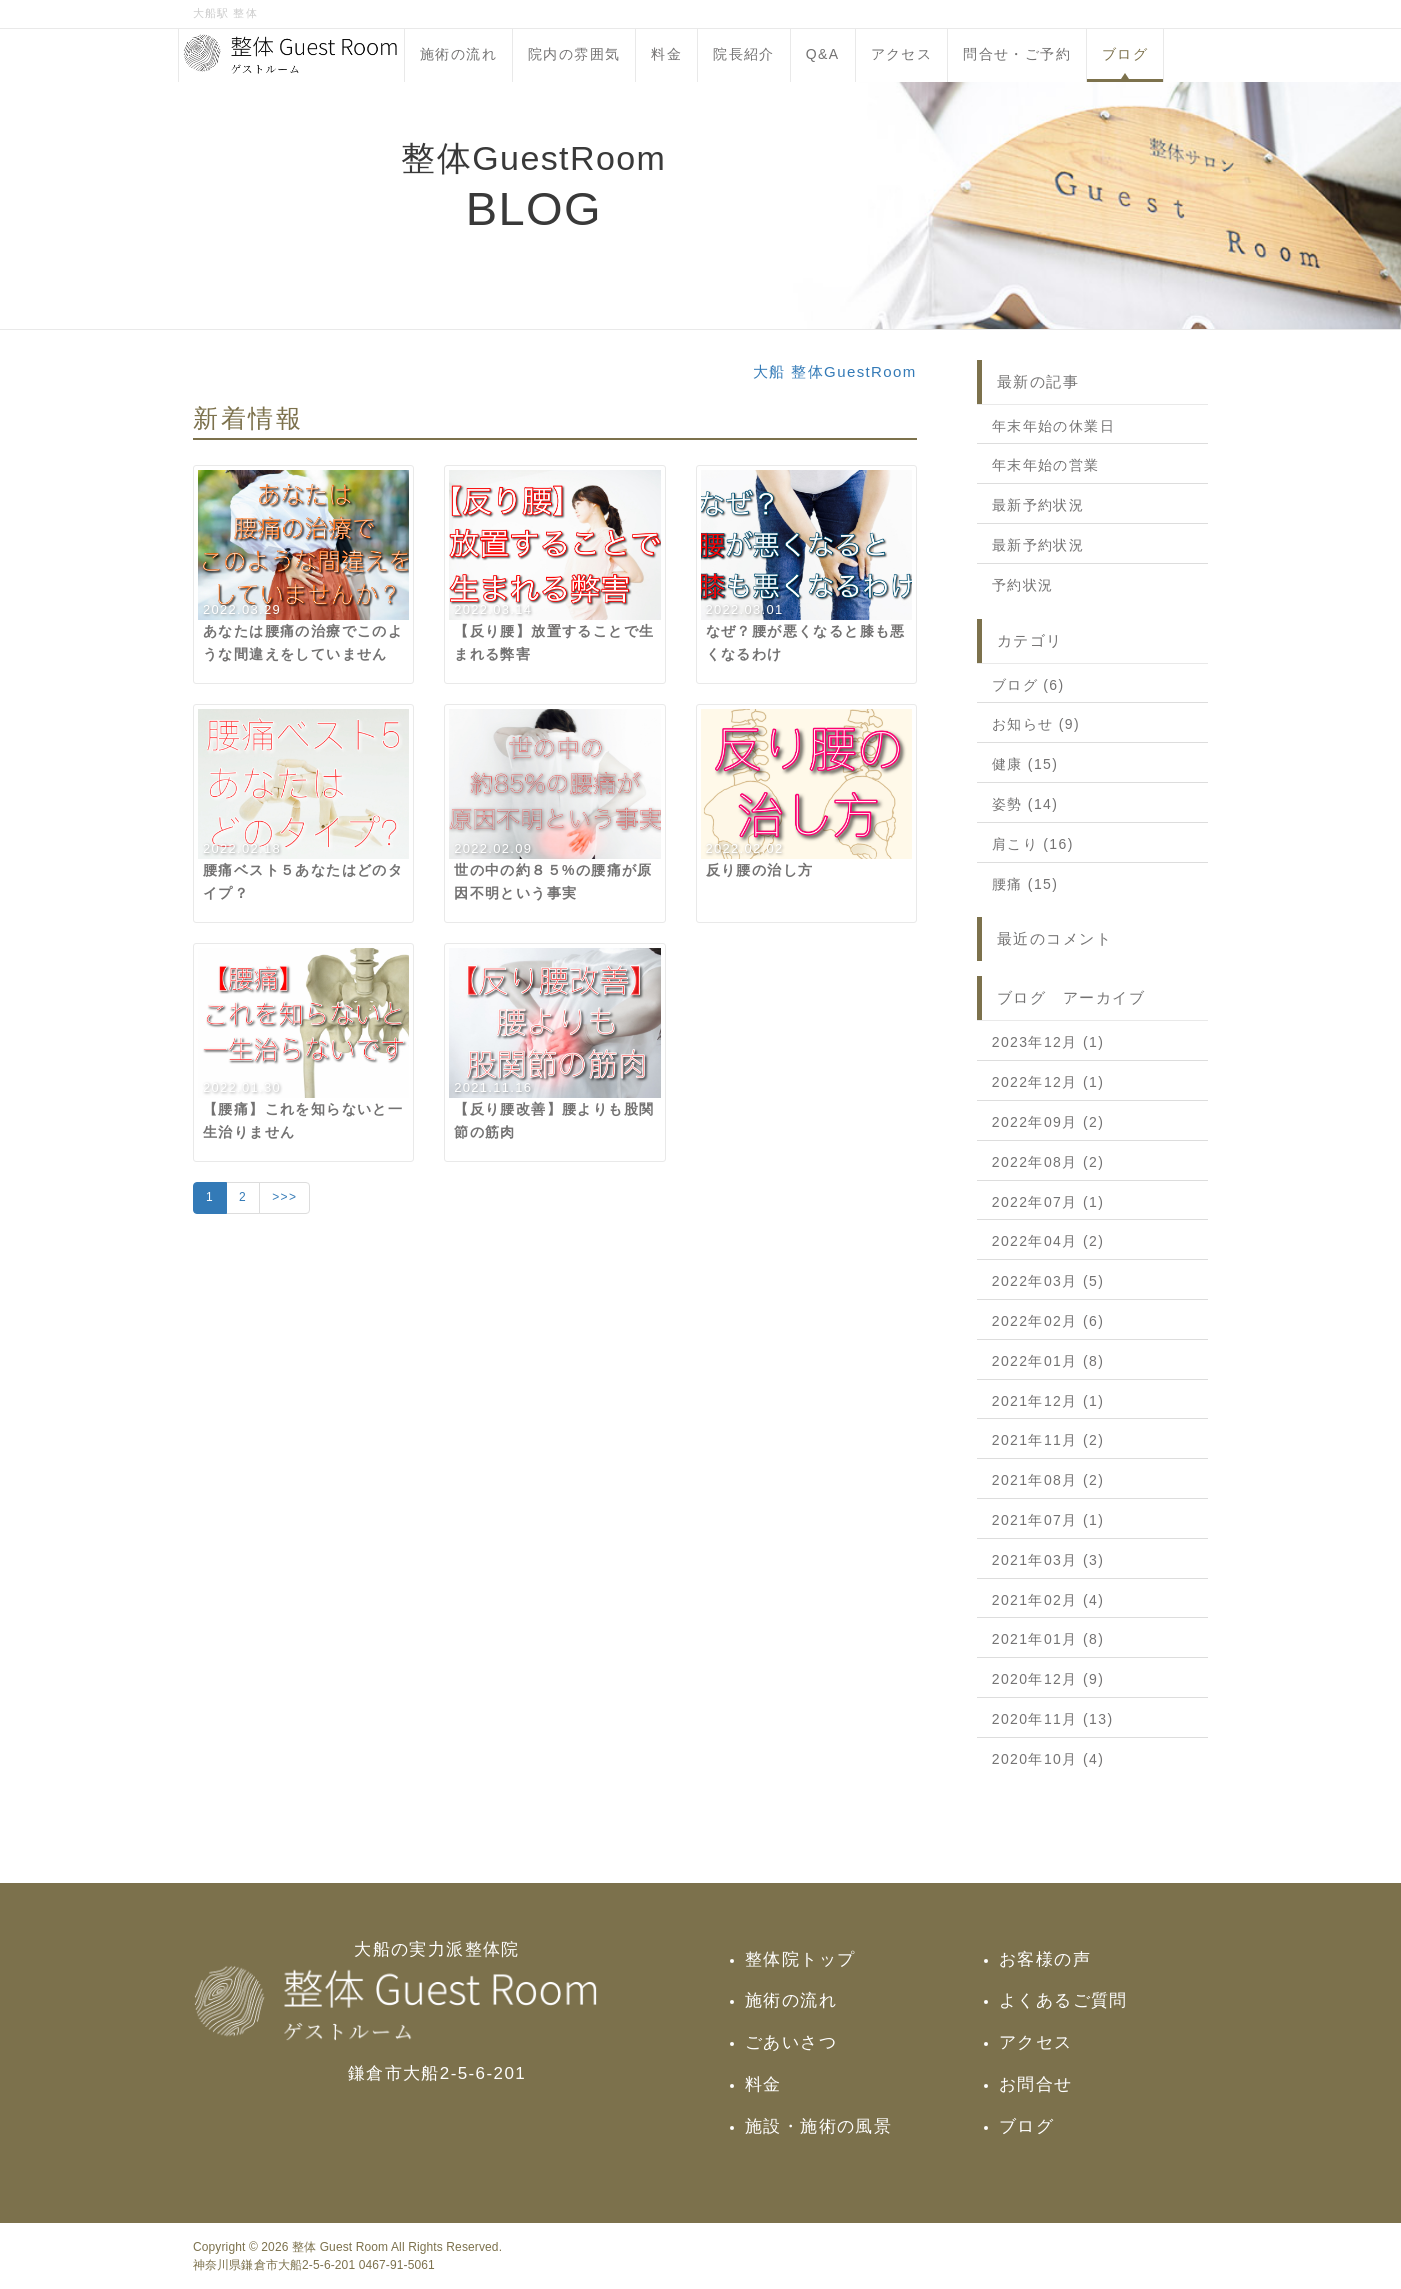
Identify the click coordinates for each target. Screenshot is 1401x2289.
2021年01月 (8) (1048, 1639)
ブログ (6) (1028, 685)
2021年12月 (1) (1048, 1401)
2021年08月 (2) (1048, 1480)
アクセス (902, 54)
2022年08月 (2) (1048, 1162)
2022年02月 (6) (1048, 1321)
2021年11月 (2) (1048, 1440)
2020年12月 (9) (1048, 1679)
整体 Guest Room (340, 2247)
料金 (666, 54)
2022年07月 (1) (1048, 1202)
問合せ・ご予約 (1017, 54)
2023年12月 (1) (1048, 1042)
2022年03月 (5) (1048, 1281)
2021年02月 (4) (1048, 1600)
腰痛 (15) (1025, 884)
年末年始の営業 (1046, 465)
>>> (284, 1197)
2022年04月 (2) (1048, 1241)
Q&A (823, 54)
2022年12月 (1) (1048, 1082)
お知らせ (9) (1036, 724)
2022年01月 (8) (1048, 1361)
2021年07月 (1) (1048, 1520)
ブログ (1125, 54)
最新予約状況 (1038, 505)
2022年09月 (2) (1048, 1122)
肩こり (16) (1033, 844)
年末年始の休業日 (1053, 426)
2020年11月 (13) (1053, 1719)
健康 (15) (1025, 764)
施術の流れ (458, 54)
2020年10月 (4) (1048, 1759)
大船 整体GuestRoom (835, 371)
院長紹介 (744, 54)
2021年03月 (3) (1048, 1560)
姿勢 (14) (1025, 804)
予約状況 (1023, 585)
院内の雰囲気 (574, 54)
